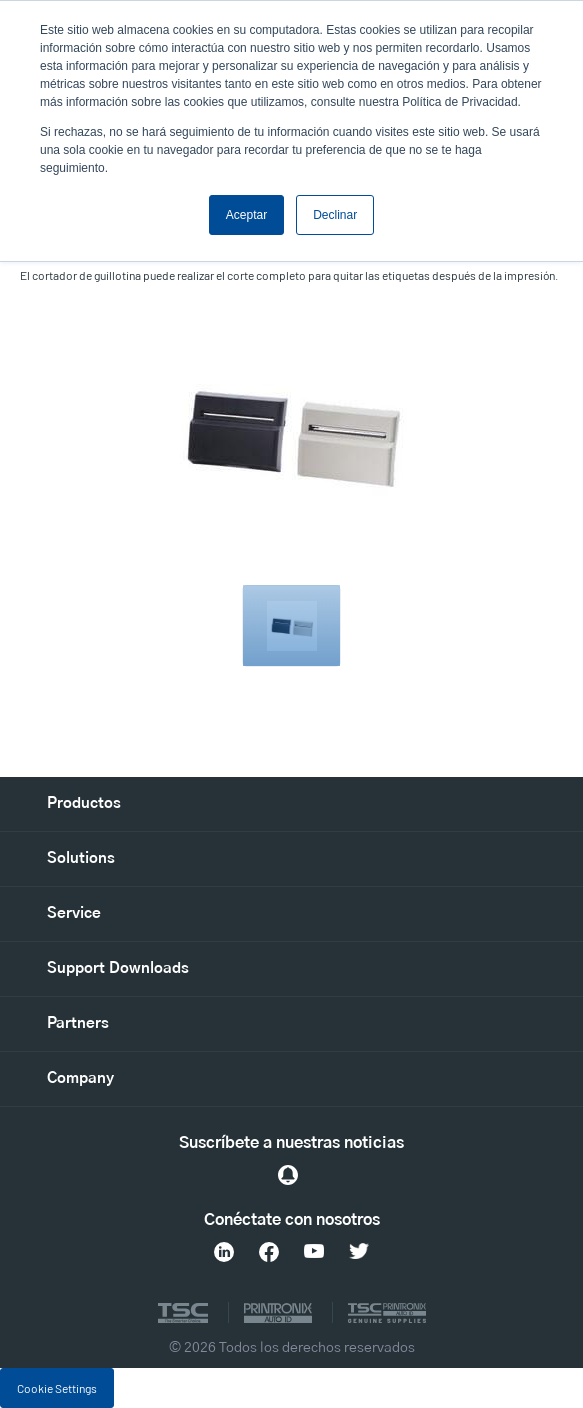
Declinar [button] (335, 215)
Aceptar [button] (246, 215)
